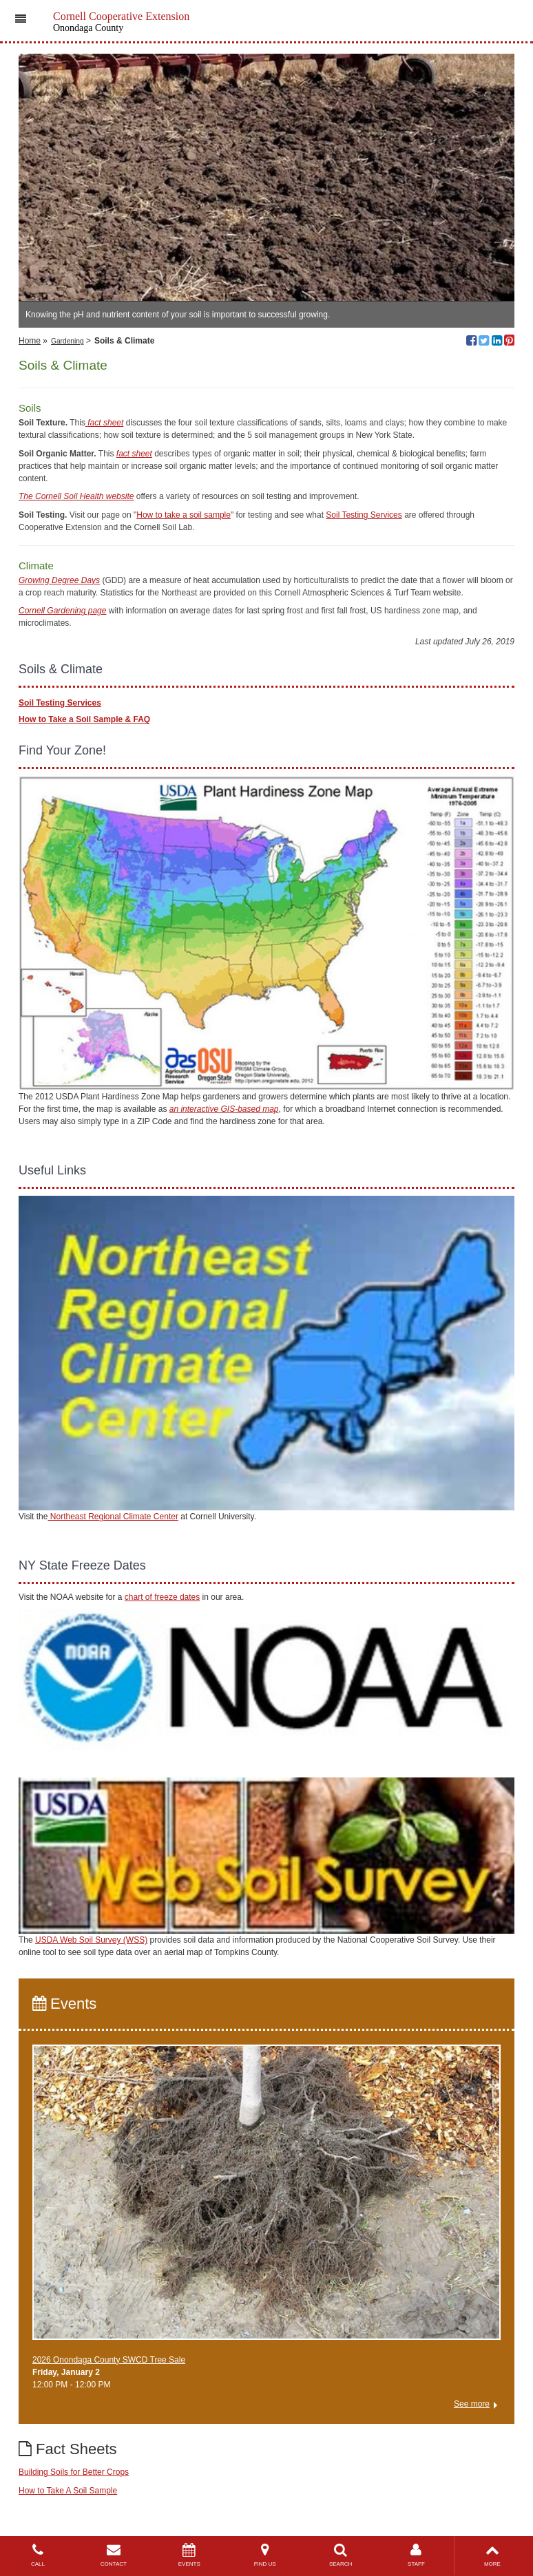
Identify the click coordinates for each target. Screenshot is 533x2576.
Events (64, 2003)
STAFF (416, 2555)
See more (472, 2404)
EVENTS (189, 2555)
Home (30, 341)
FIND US (265, 2555)
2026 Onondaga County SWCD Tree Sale (108, 2360)
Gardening (67, 341)
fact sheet (134, 453)
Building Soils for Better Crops (74, 2472)
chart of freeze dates (162, 1597)
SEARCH (340, 2555)
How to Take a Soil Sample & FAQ (84, 719)
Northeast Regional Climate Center (113, 1516)
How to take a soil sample (183, 515)
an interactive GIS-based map (224, 1109)
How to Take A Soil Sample (68, 2490)
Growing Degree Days (59, 580)
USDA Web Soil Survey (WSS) (91, 1940)
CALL (37, 2555)
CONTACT (113, 2555)
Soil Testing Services (364, 515)
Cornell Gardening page (62, 610)
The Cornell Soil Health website (76, 496)
